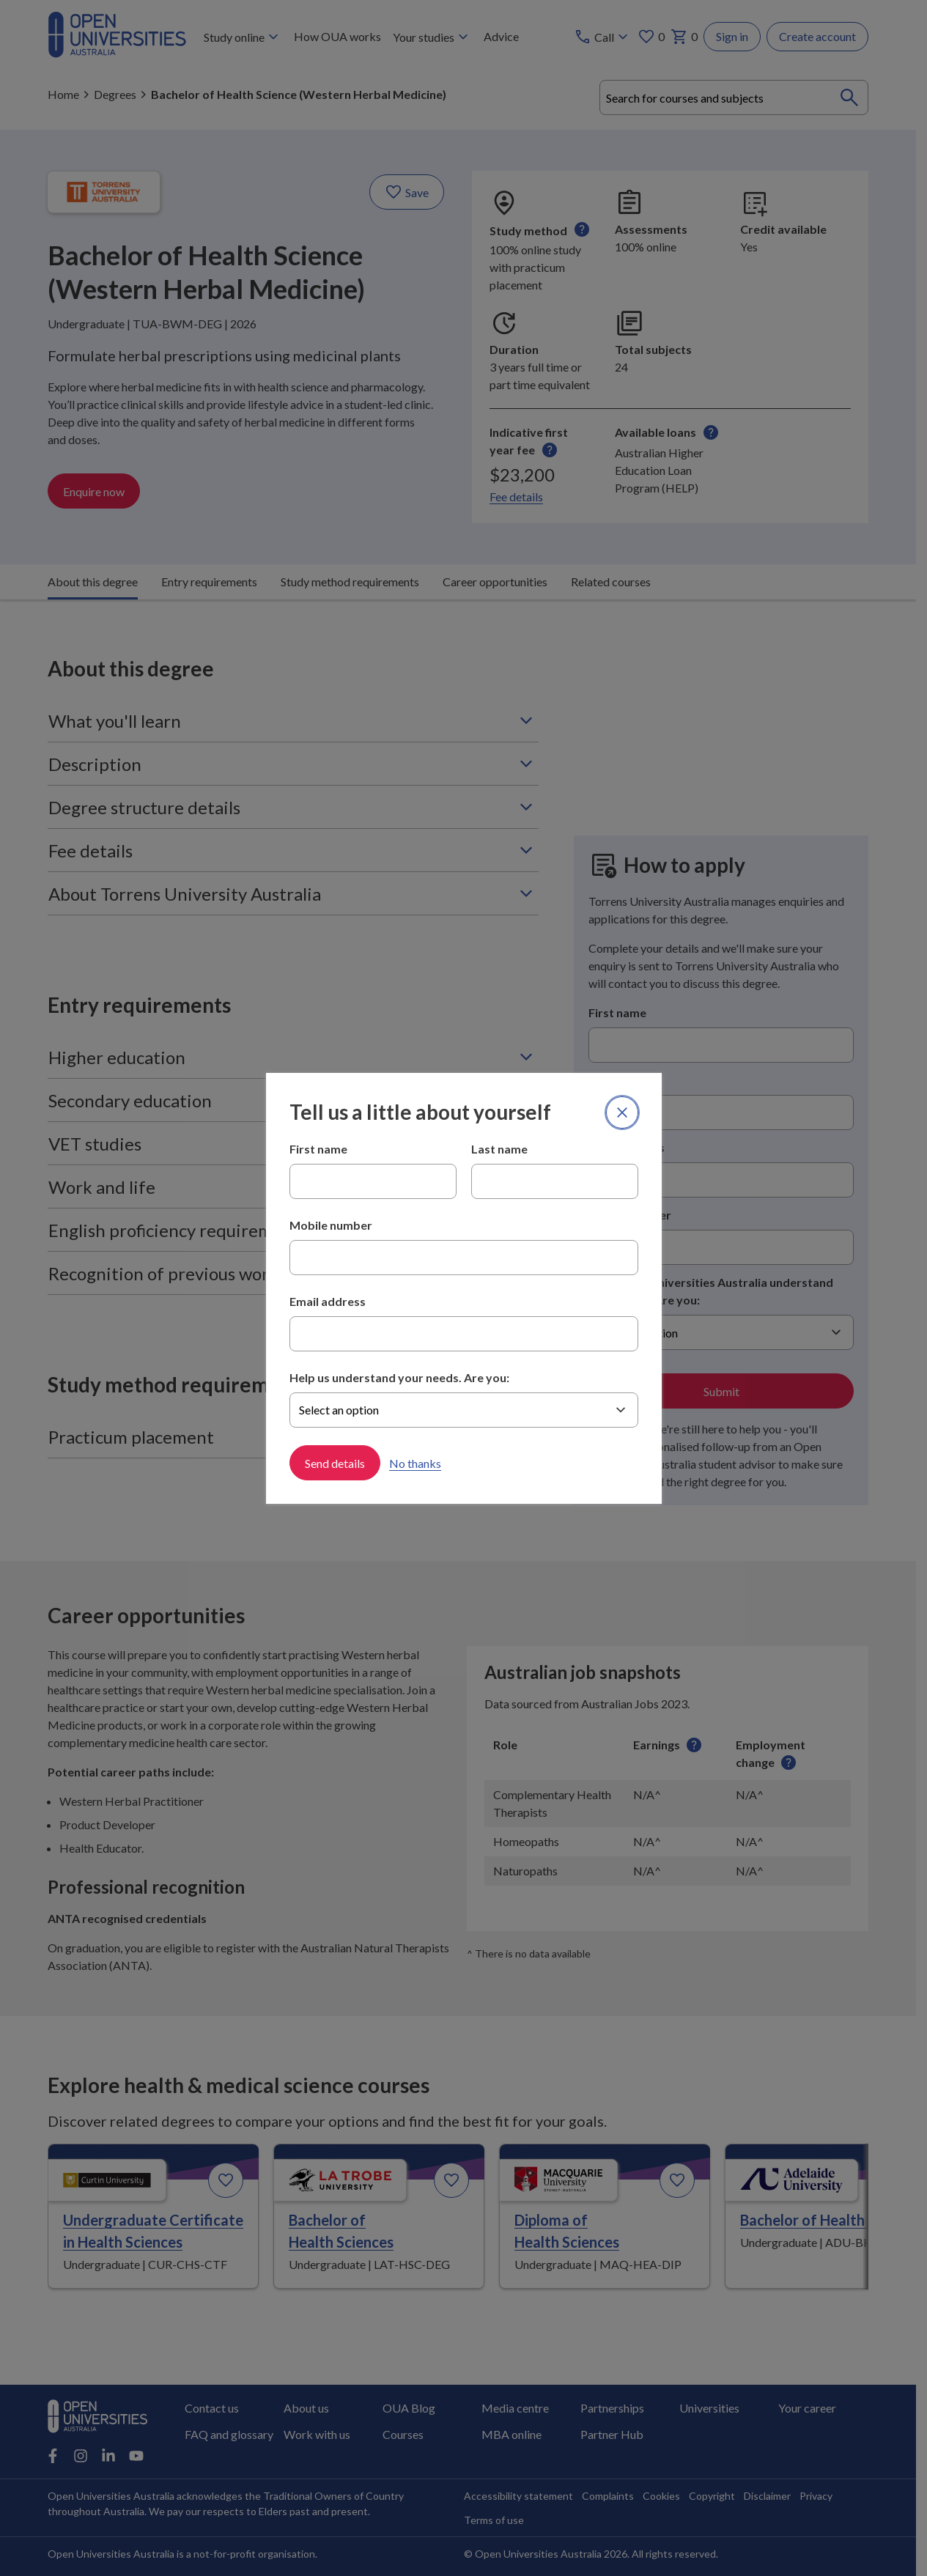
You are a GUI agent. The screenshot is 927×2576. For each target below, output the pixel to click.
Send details (335, 1462)
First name (318, 1149)
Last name (499, 1149)
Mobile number (330, 1225)
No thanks (415, 1462)
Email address (327, 1301)
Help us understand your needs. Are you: (399, 1377)
